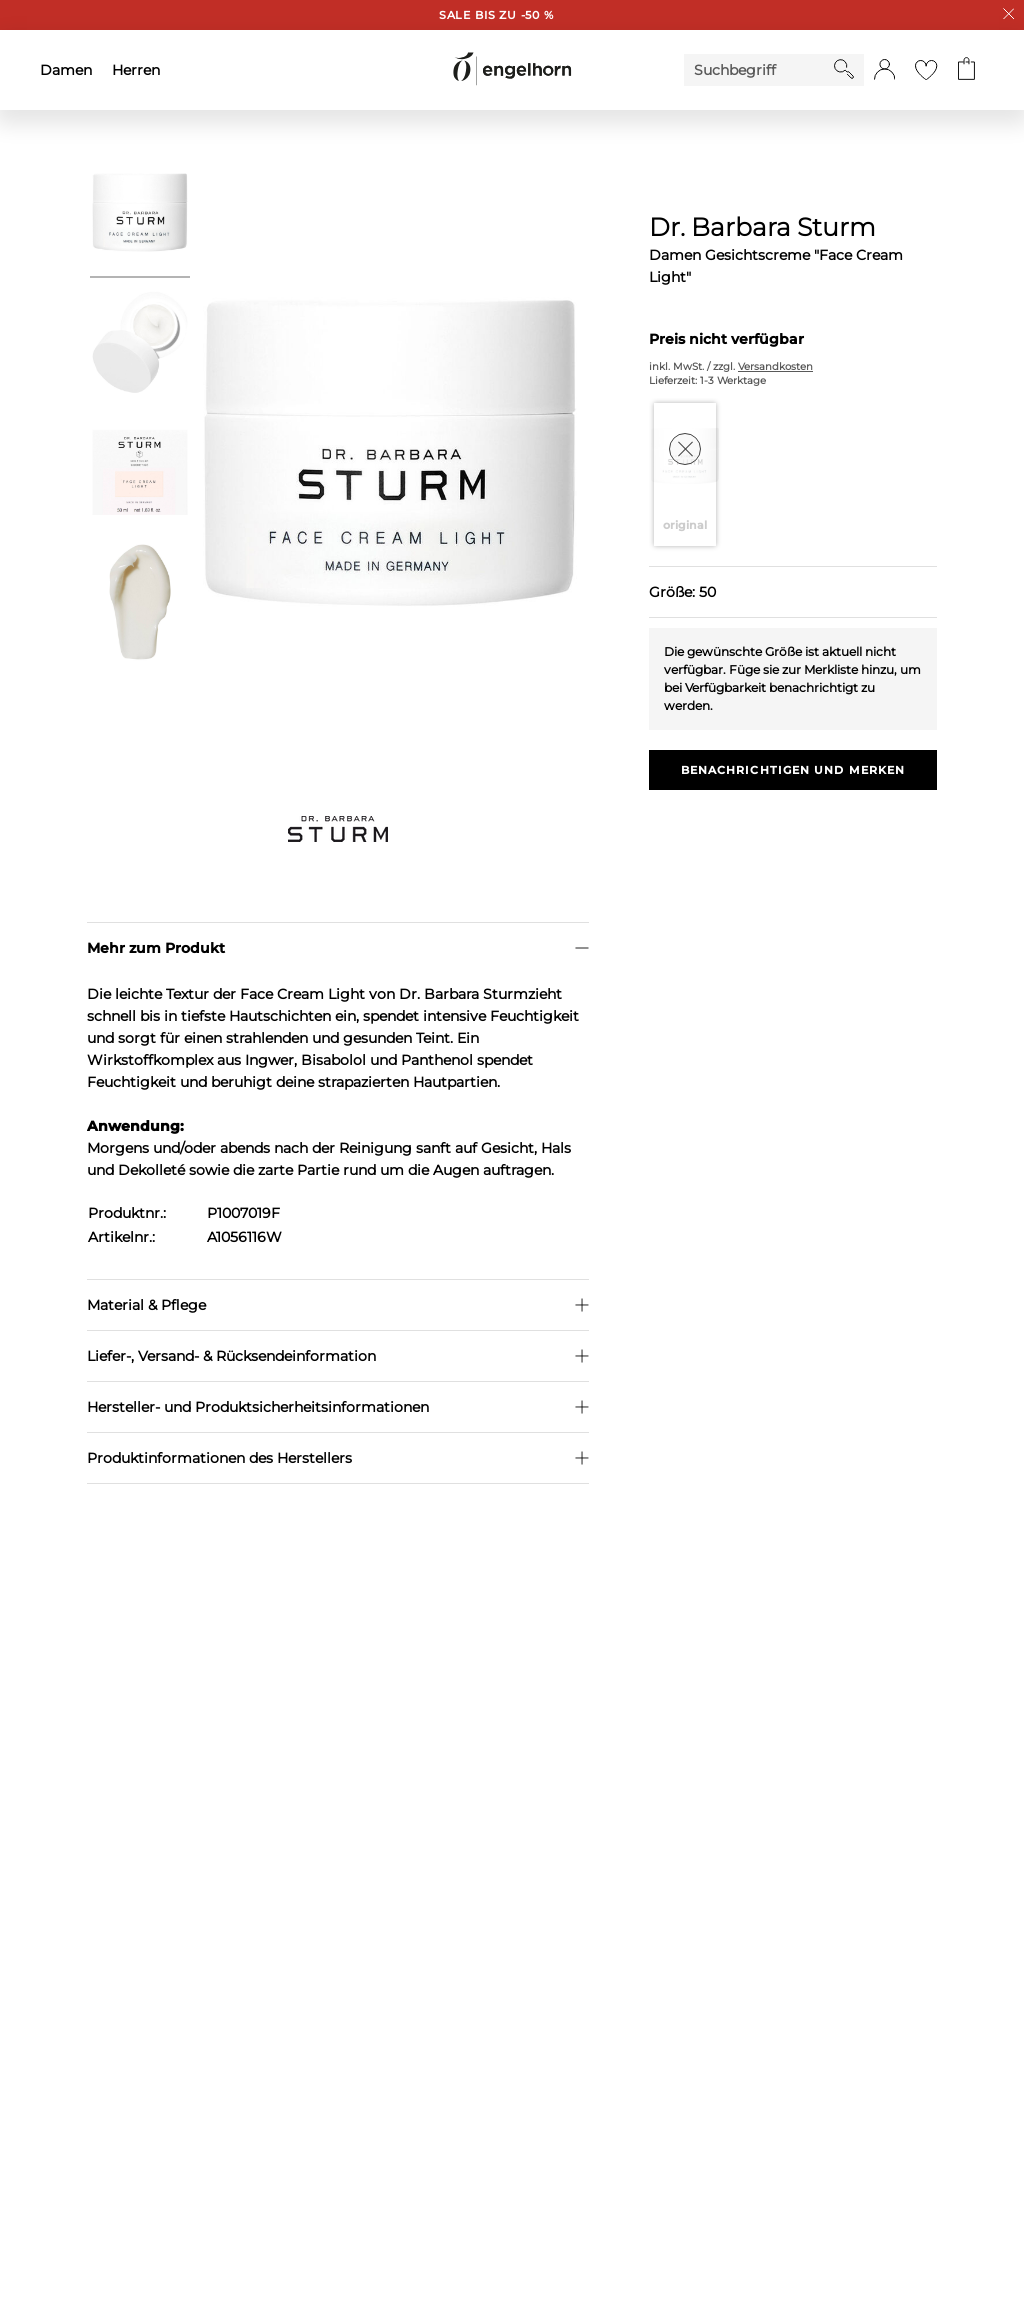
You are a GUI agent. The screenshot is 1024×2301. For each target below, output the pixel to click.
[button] (884, 70)
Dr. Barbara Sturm (762, 227)
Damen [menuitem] (66, 70)
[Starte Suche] (844, 69)
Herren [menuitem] (136, 70)
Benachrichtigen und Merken (793, 770)
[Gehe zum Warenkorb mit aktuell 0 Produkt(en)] (966, 70)
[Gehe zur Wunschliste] (926, 70)
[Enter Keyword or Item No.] (759, 70)
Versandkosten (775, 366)
